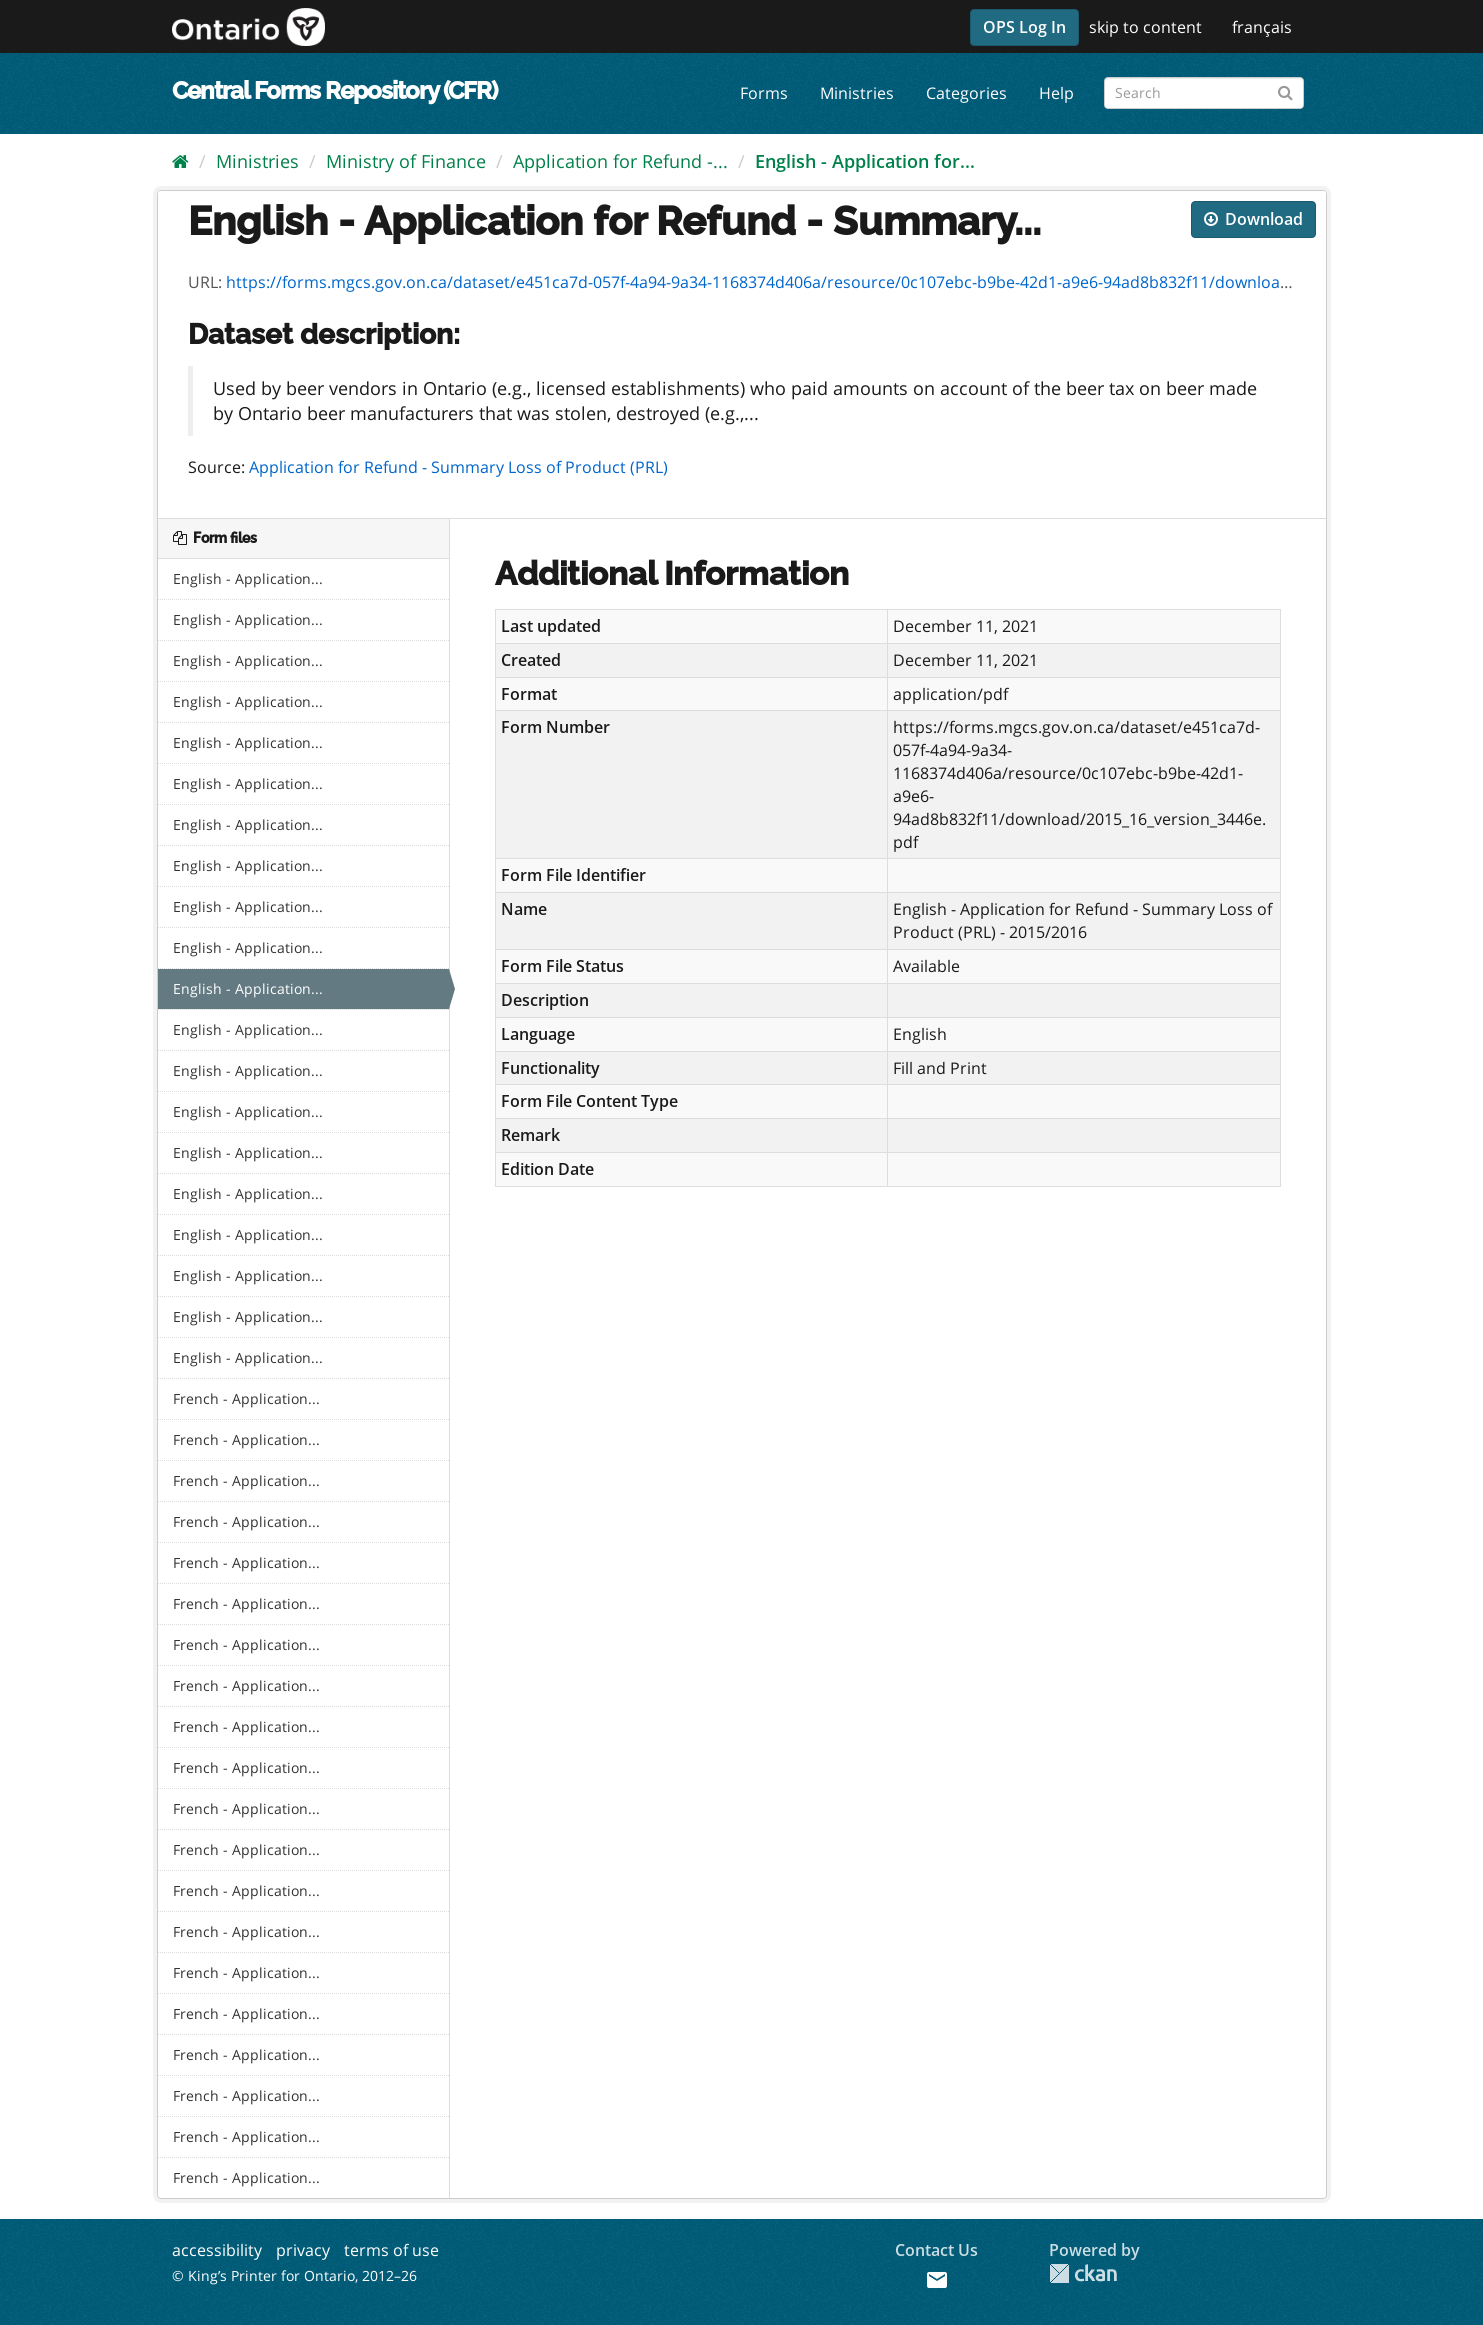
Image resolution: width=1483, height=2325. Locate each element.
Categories (966, 93)
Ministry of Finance (406, 161)
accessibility (217, 2250)
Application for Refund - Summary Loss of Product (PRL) (458, 467)
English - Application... (248, 578)
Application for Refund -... (620, 161)
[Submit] (1285, 89)
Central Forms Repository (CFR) (334, 90)
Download (1253, 219)
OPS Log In (1024, 27)
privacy (303, 2250)
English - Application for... (865, 161)
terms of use (391, 2250)
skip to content (1145, 27)
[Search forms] (1204, 93)
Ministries (857, 93)
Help (1056, 93)
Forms (764, 93)
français (1262, 27)
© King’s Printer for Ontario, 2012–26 (294, 2275)
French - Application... (246, 1398)
